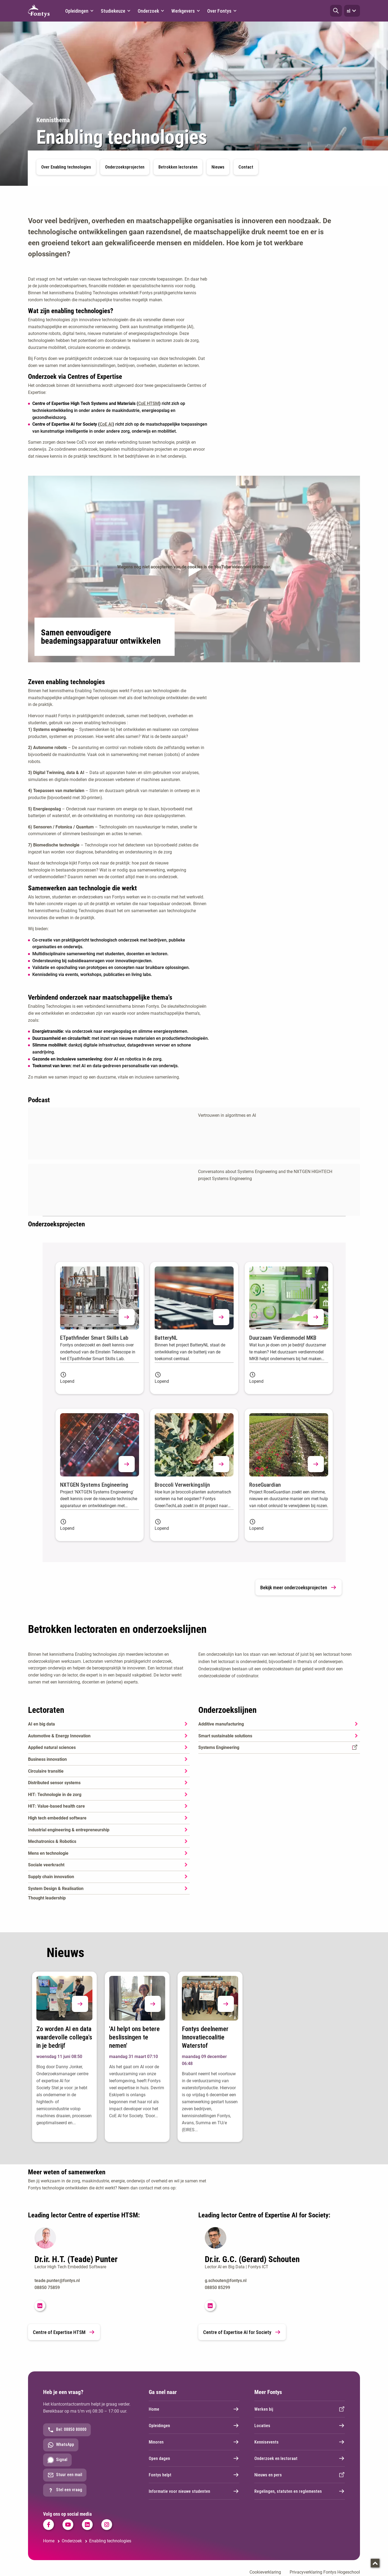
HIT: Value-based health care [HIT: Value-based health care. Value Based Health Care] (56, 1806)
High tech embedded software (57, 1818)
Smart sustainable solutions (225, 1735)
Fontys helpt (194, 2475)
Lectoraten (46, 1710)
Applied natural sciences (52, 1747)
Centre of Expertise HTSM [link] (64, 2332)
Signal (57, 2460)
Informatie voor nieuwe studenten (194, 2491)
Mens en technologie (48, 1853)
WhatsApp (60, 2445)
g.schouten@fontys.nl (226, 2280)
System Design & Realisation (56, 1888)
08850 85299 (217, 2287)
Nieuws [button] (218, 167)
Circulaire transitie (46, 1771)
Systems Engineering (218, 1747)
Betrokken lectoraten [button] (178, 167)
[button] (336, 11)
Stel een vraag (64, 2490)
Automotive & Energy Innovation (59, 1735)
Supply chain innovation (51, 1876)
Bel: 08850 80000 (66, 2430)
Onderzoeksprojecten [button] (124, 167)
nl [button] (352, 11)
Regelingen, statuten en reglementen (299, 2491)
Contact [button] (245, 167)
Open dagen (194, 2458)
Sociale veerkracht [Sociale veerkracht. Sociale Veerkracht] (46, 1864)
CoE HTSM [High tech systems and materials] (148, 403)
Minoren (194, 2442)
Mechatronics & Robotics (52, 1841)
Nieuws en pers (299, 2475)
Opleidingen (194, 2425)
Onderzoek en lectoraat (299, 2458)
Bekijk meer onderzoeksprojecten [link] (298, 1587)
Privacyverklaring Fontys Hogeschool (325, 2572)
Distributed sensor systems (54, 1782)
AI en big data (41, 1724)
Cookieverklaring (265, 2572)
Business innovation (47, 1759)
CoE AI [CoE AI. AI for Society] (106, 424)
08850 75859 (47, 2287)
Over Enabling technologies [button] (66, 167)
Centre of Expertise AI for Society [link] (242, 2332)
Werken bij (299, 2409)
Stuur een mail (64, 2475)
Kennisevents (299, 2442)
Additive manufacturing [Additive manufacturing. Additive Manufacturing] (221, 1724)
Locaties (299, 2425)
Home (194, 2409)
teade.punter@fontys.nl (57, 2280)
